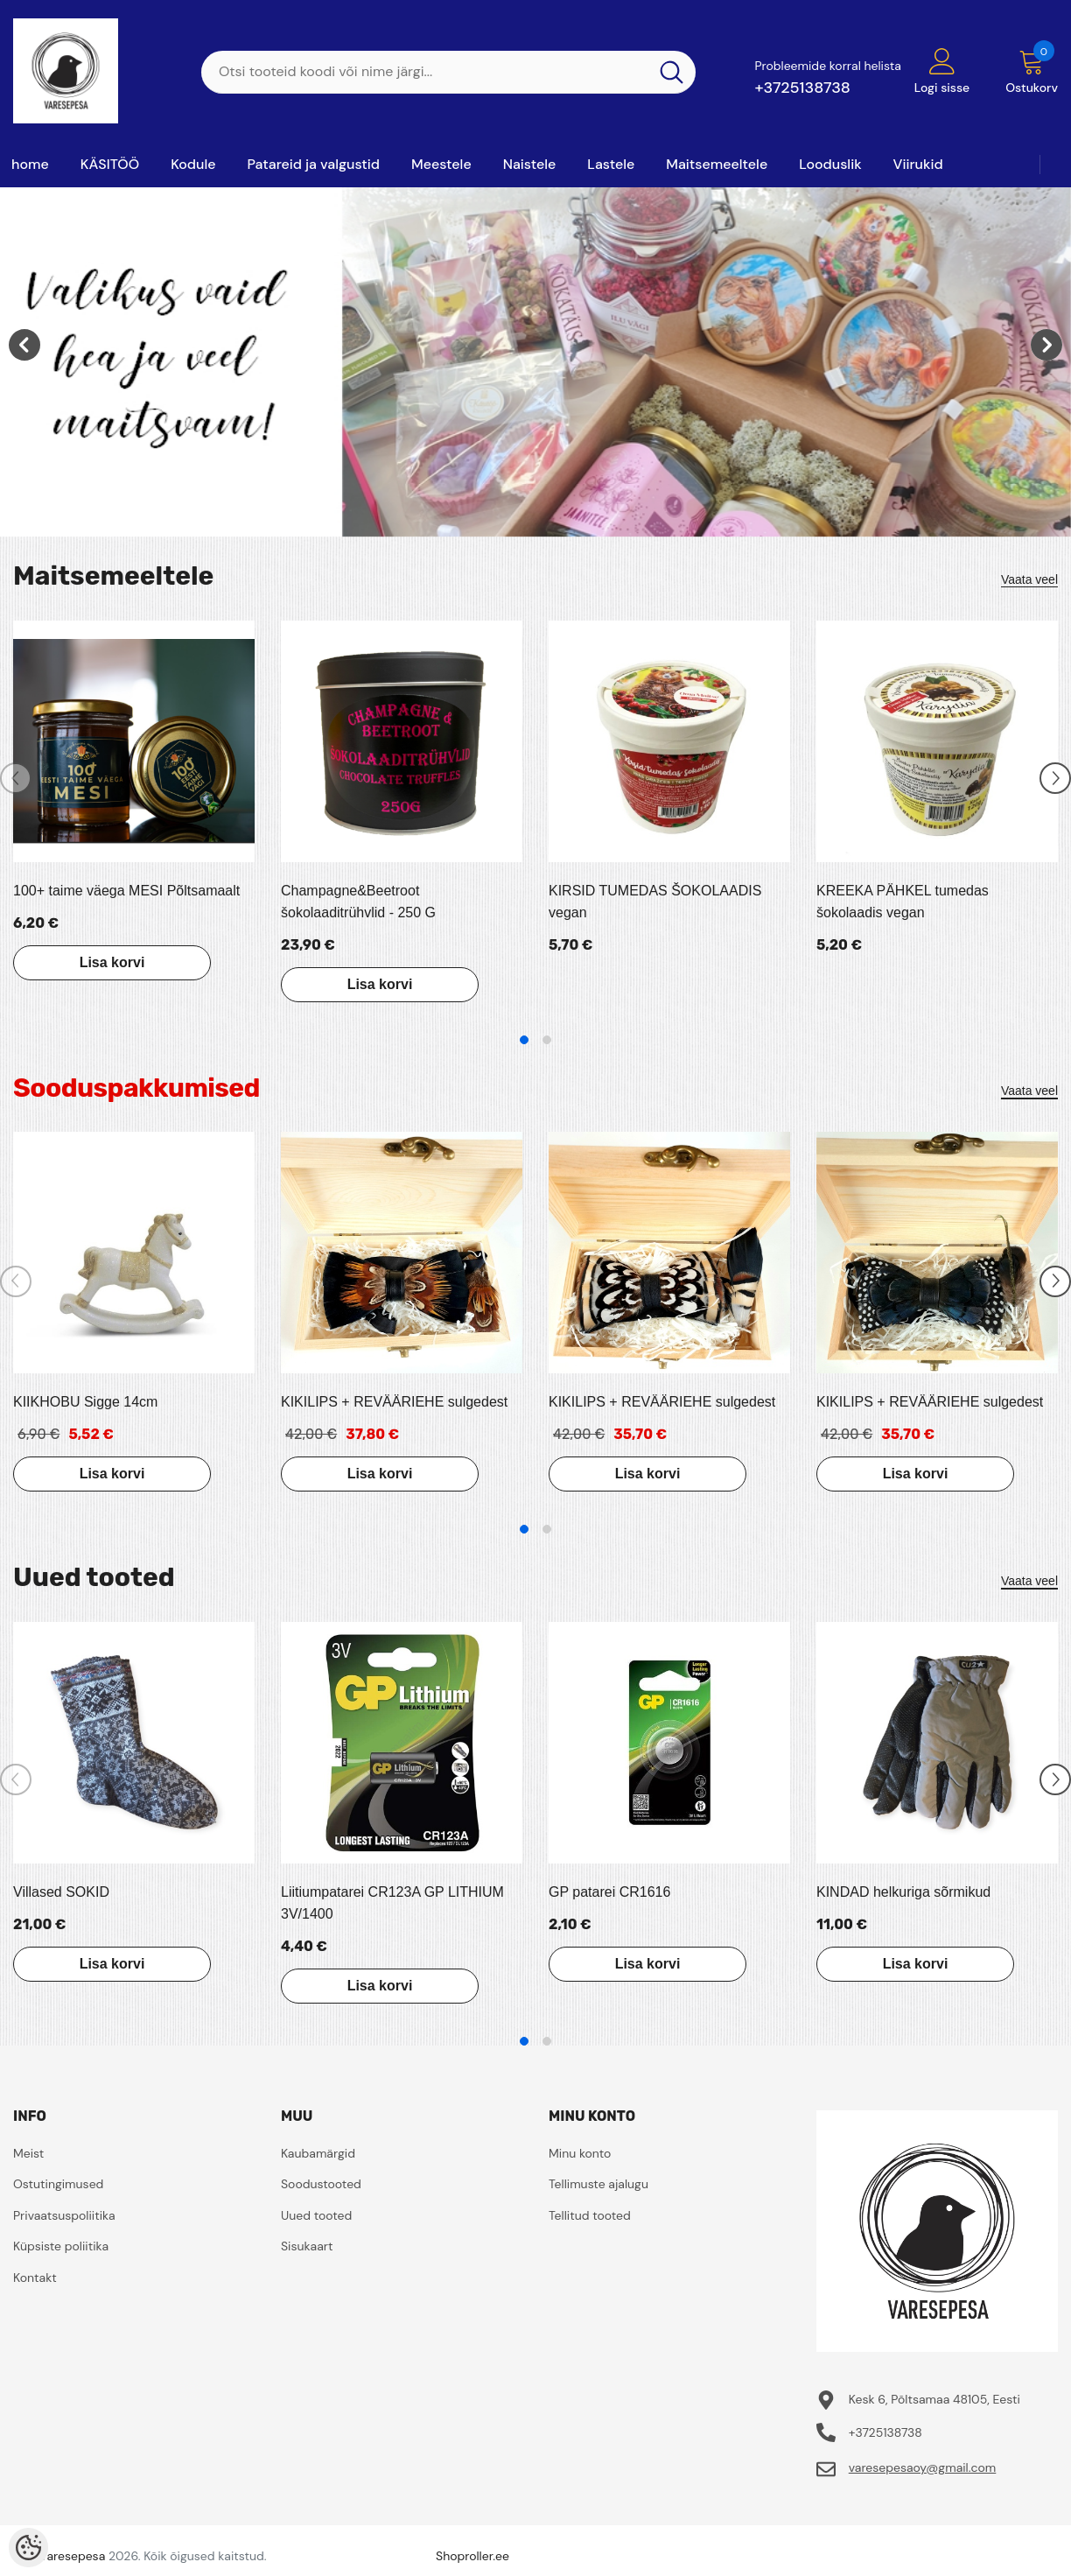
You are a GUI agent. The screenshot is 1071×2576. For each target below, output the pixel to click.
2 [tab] (546, 1039)
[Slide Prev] (16, 778)
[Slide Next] (1055, 778)
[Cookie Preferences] (28, 2547)
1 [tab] (524, 1039)
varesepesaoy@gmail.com (923, 2467)
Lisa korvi (112, 962)
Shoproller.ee (472, 2556)
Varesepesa (72, 2556)
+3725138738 (802, 87)
